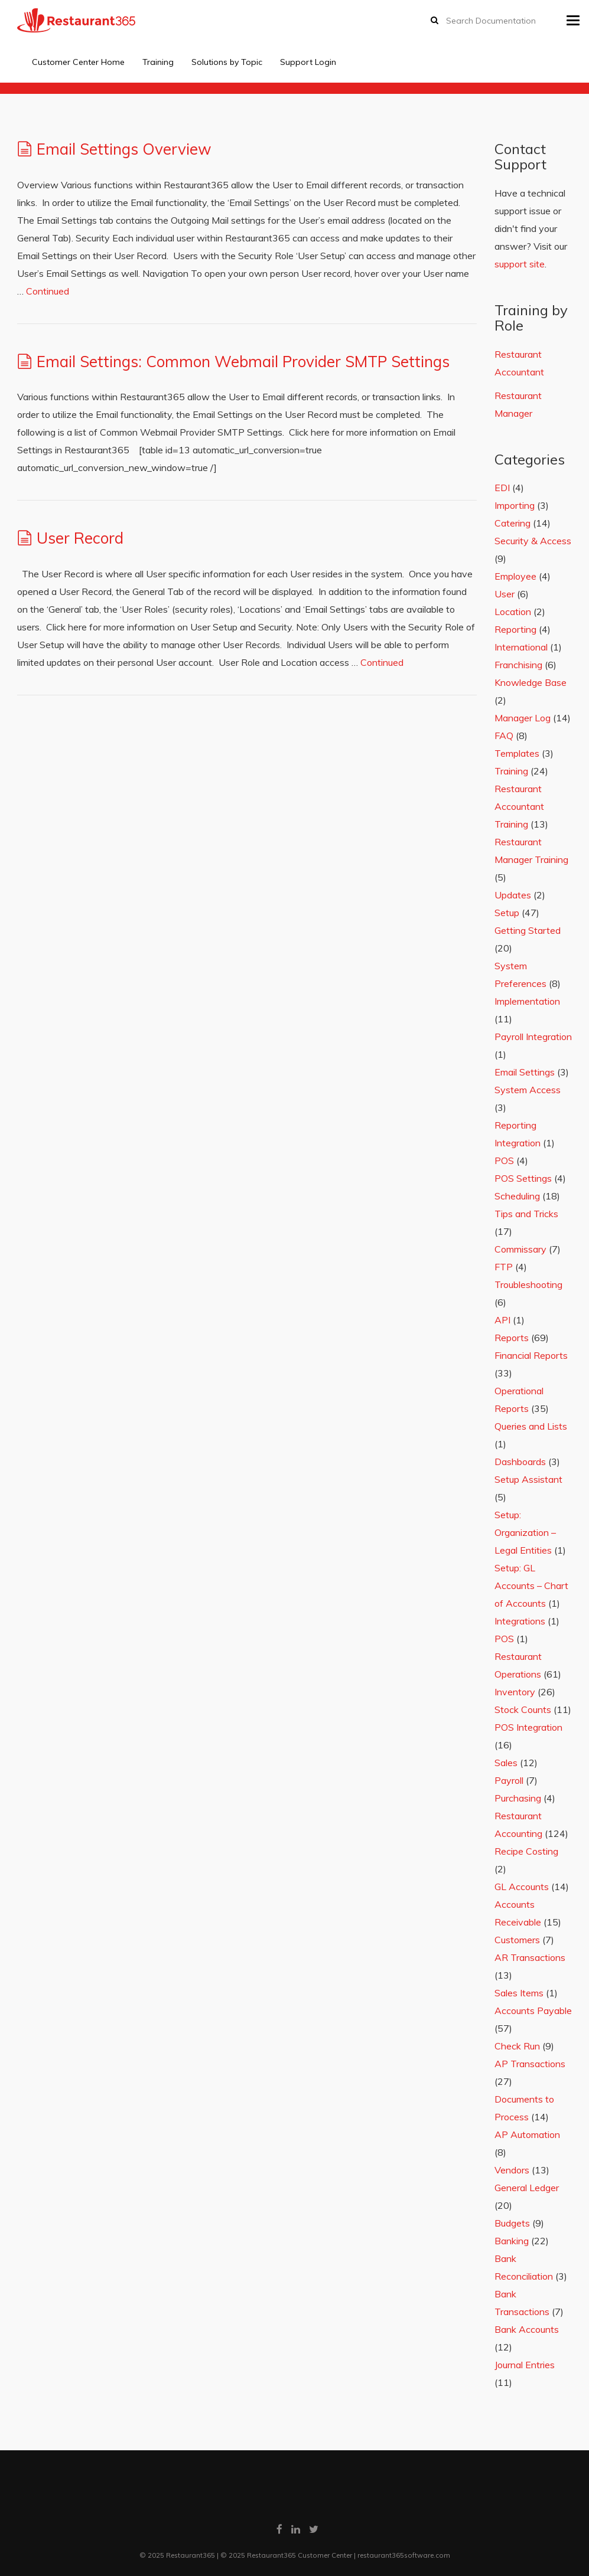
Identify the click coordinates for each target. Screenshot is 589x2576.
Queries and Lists (530, 1426)
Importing (514, 505)
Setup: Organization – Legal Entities (525, 1532)
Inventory (514, 1692)
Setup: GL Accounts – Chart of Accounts (531, 1585)
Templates (516, 753)
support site (519, 264)
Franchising (518, 665)
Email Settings (524, 1072)
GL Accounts (521, 1886)
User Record (80, 538)
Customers (517, 1940)
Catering (512, 523)
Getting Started (527, 930)
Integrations (519, 1621)
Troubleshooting (528, 1284)
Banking (511, 2241)
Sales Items (519, 1993)
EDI (502, 487)
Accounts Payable (533, 2010)
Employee (515, 576)
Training (158, 62)
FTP (503, 1267)
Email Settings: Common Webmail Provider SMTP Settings (243, 361)
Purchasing (517, 1798)
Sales (506, 1762)
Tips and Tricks (526, 1214)
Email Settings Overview (124, 149)
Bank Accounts (526, 2329)
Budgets (512, 2223)
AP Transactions (529, 2064)
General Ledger (526, 2187)
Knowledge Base (530, 682)
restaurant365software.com (403, 2555)
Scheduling (517, 1196)
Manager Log (522, 718)
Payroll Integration (533, 1036)
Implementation (527, 1001)
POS (504, 1160)
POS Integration (528, 1727)
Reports (511, 1337)
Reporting (515, 629)
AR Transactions (529, 1957)
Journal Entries (524, 2365)
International (521, 647)
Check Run (517, 2046)
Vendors (511, 2170)
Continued (47, 291)
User (504, 594)
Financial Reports (531, 1355)
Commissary (520, 1249)
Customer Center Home (78, 62)
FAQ (503, 735)
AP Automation (527, 2134)
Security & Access (532, 541)
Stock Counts (522, 1709)
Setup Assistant (528, 1479)
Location (512, 611)
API (502, 1320)
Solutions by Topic (226, 62)
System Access (527, 1090)
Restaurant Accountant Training (519, 806)
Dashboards (520, 1461)
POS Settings (523, 1178)
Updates (512, 895)
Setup (506, 912)
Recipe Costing (526, 1851)
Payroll (508, 1780)
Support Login (308, 62)
